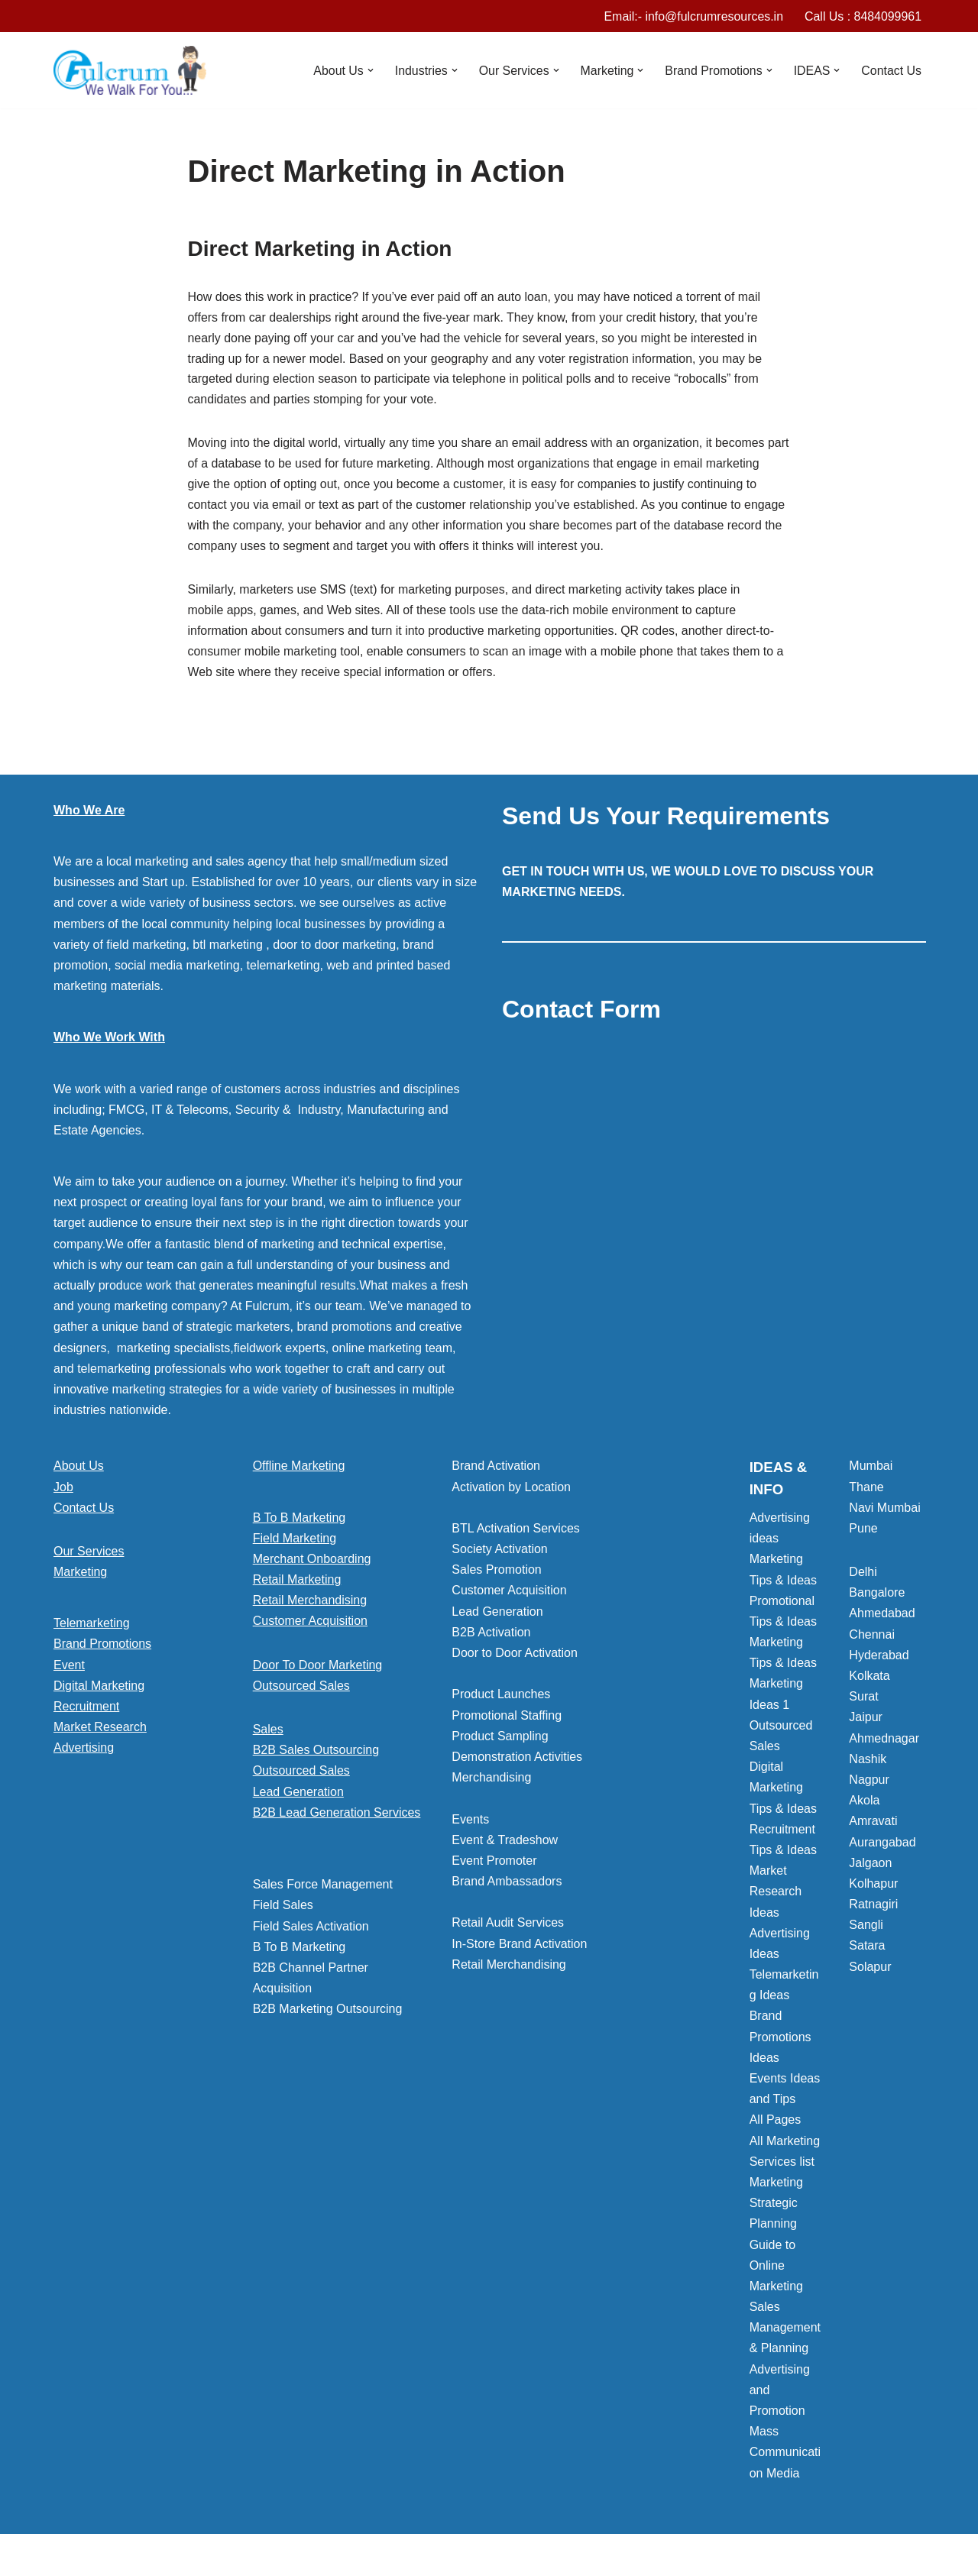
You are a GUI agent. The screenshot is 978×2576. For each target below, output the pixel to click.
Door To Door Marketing (318, 1668)
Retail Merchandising (310, 1603)
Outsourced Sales (301, 1688)
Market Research (100, 1729)
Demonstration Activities (517, 1759)
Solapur (870, 1969)
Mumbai (870, 1468)
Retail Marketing (297, 1582)
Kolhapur (873, 1886)
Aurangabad (882, 1845)
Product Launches (501, 1697)
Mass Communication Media (785, 2455)
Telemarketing (91, 1626)
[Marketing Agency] (129, 71)
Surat (863, 1699)
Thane (866, 1490)
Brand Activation (496, 1468)
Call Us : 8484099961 (862, 16)
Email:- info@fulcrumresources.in (692, 16)
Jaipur (865, 1720)
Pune (863, 1531)
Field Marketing (294, 1541)
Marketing (80, 1574)
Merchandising (491, 1780)
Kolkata (869, 1678)
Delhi (862, 1574)
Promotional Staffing (507, 1718)
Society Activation (499, 1551)
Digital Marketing (98, 1688)
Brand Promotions (102, 1647)
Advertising (83, 1751)
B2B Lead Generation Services (337, 1815)
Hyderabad (878, 1658)
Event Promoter (494, 1863)
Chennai (872, 1637)
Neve (67, 2556)
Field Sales (283, 1907)
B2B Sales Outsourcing (316, 1752)
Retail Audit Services (508, 1926)
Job (63, 1490)
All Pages (776, 2123)
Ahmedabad (882, 1616)
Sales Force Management (323, 1887)
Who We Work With (109, 1040)
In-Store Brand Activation (519, 1946)
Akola (864, 1803)
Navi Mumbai (884, 1510)
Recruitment (86, 1709)
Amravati (873, 1823)
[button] (368, 71)
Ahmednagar (884, 1741)
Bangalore (877, 1595)
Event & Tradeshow (505, 1843)
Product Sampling (500, 1739)
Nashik (867, 1762)
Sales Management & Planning (785, 2330)
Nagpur (869, 1782)
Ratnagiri (873, 1907)
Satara (867, 1949)
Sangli (865, 1927)
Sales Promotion (496, 1572)
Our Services (88, 1554)
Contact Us (891, 70)
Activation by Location (511, 1490)
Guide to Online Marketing (776, 2268)
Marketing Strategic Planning (776, 2206)
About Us (78, 1468)
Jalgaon (870, 1865)
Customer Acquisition (310, 1624)
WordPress (190, 2556)
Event (69, 1668)
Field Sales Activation (311, 1929)
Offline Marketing (299, 1468)
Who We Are (89, 813)
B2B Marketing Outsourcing (328, 2011)
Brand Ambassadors (507, 1884)
